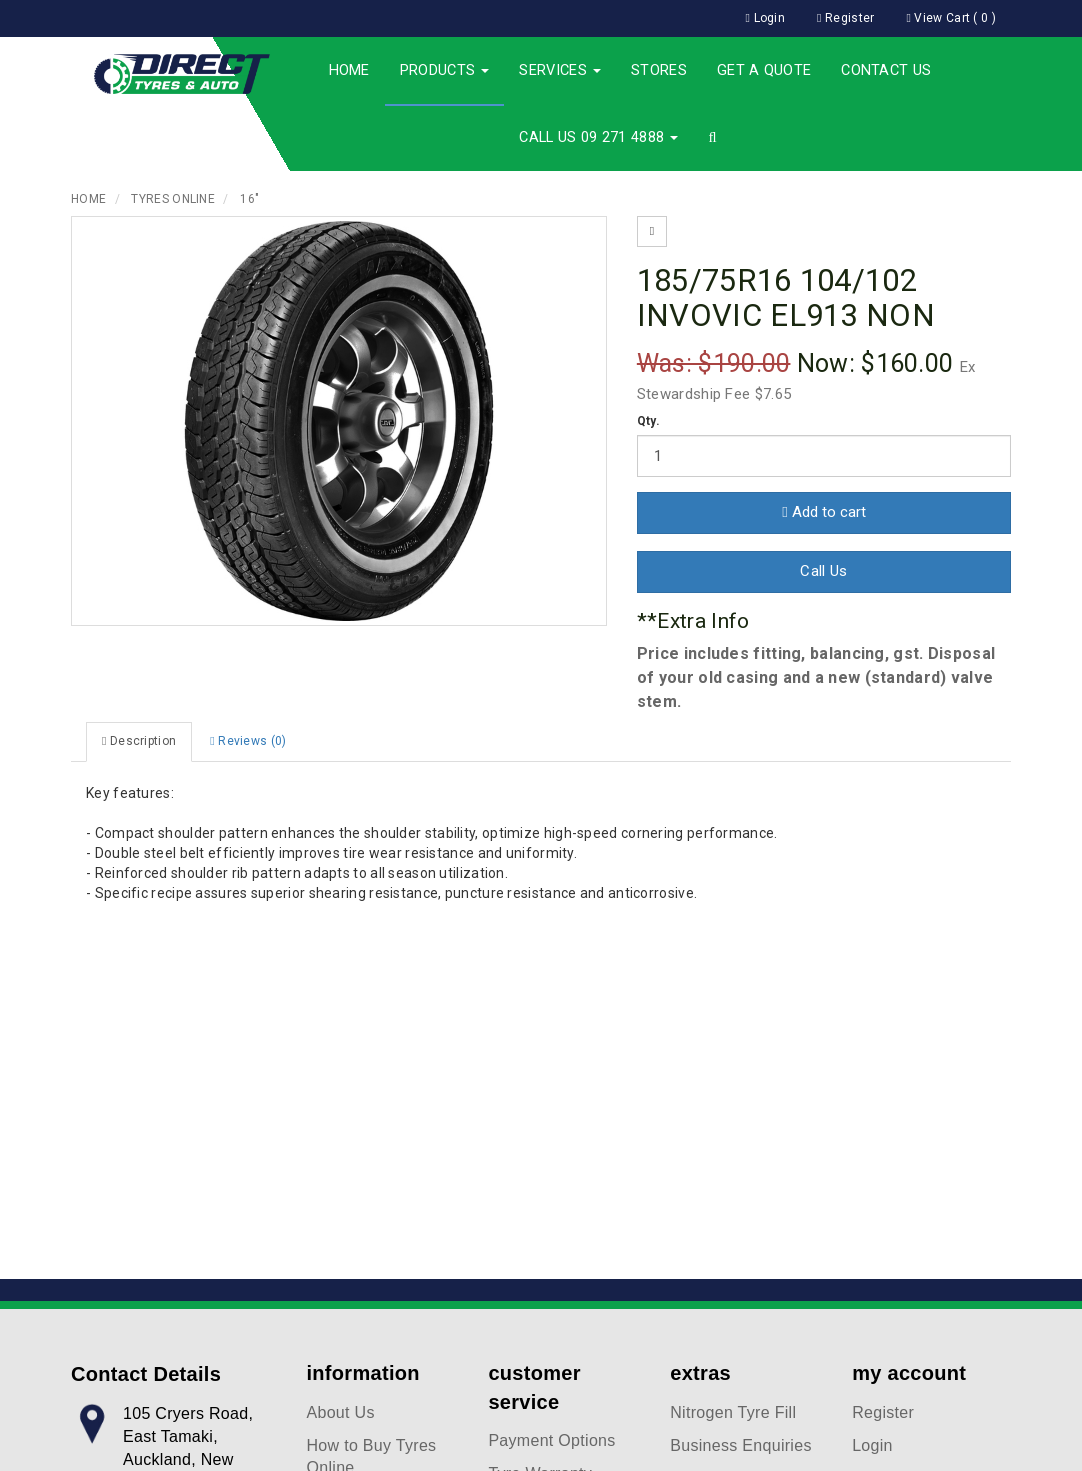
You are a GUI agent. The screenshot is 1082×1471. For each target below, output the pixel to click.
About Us (341, 1412)
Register (883, 1412)
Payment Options (551, 1440)
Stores (659, 70)
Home (349, 70)
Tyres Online (173, 199)
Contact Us (886, 70)
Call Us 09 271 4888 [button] (598, 137)
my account (909, 1373)
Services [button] (560, 70)
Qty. (648, 421)
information (363, 1373)
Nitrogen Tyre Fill (733, 1412)
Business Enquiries (740, 1445)
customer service (534, 1387)
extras (700, 1373)
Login (872, 1445)
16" (249, 199)
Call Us (823, 571)
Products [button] (445, 70)
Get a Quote (764, 70)
